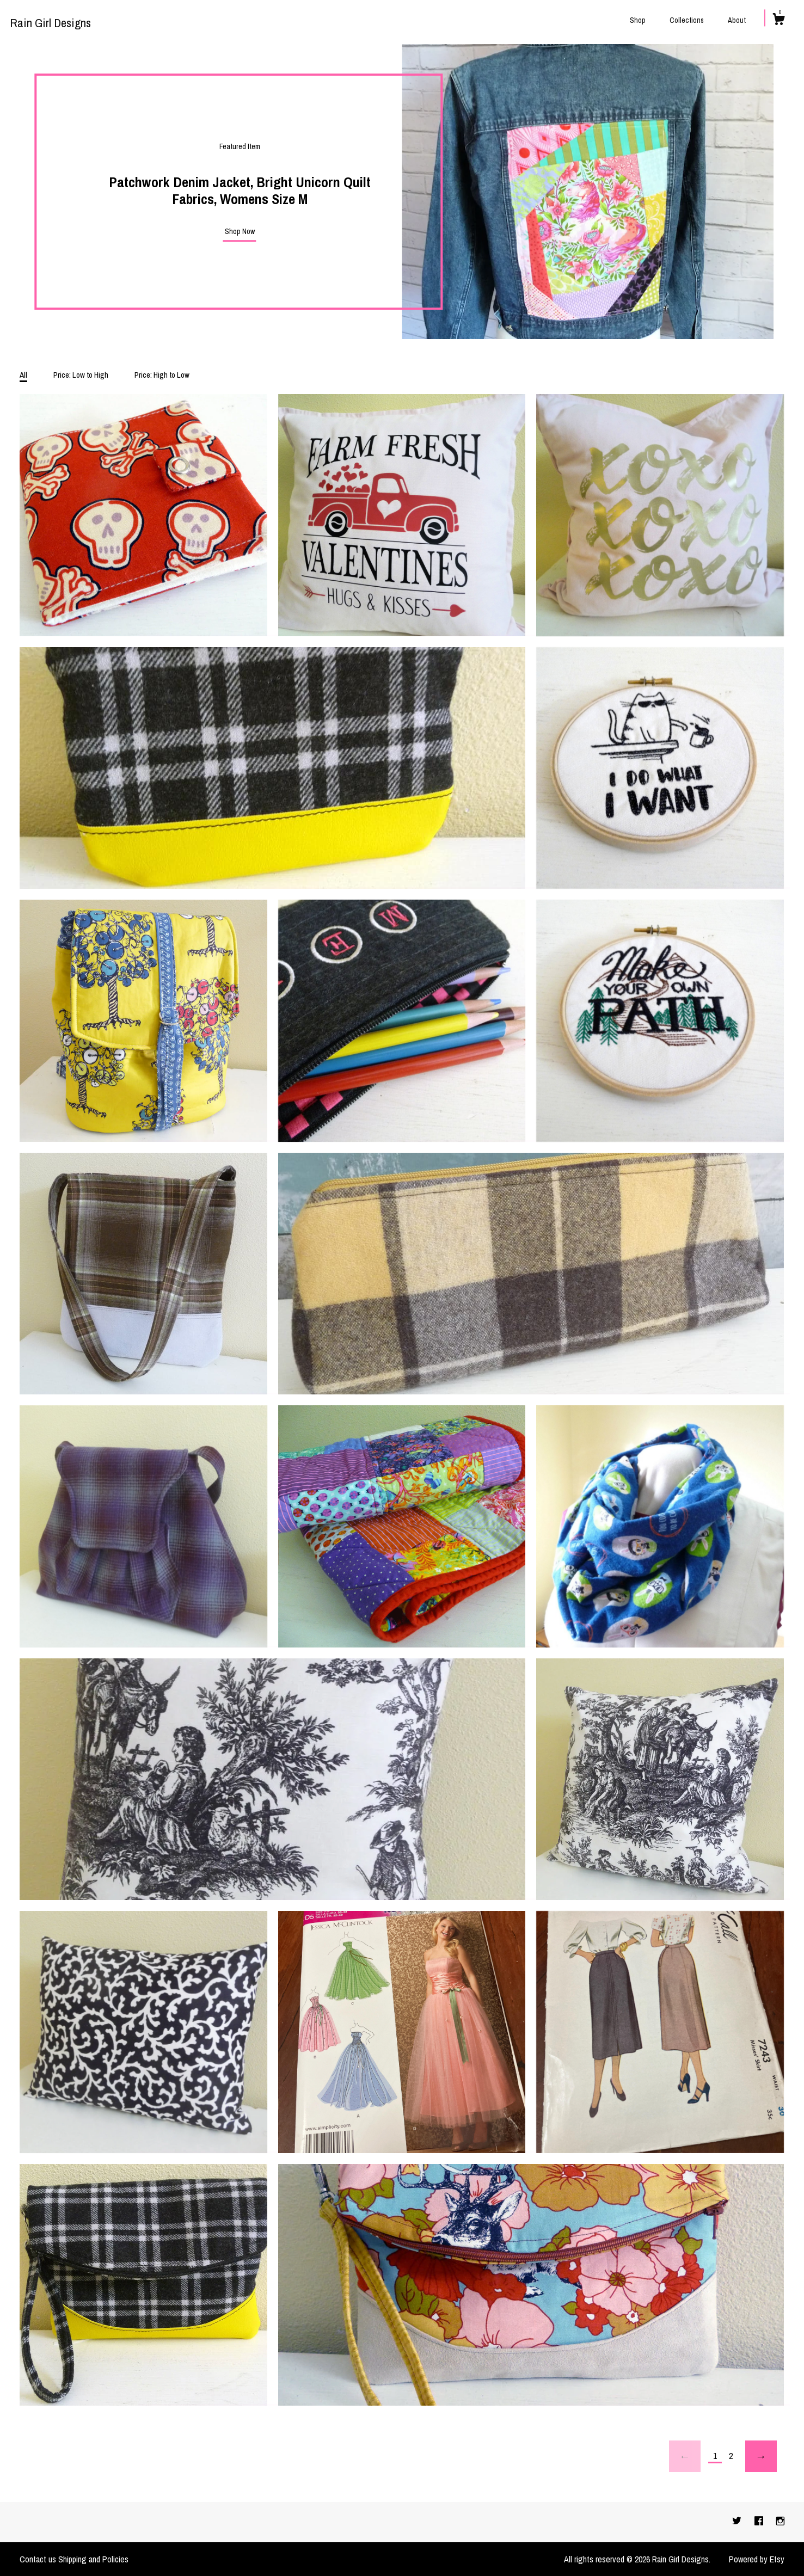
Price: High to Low (161, 374)
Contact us (38, 2559)
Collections (687, 20)
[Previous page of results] (685, 2456)
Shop (638, 20)
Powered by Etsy (756, 2559)
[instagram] (780, 2522)
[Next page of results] (761, 2456)
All (23, 374)
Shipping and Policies (93, 2559)
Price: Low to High (80, 374)
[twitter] (738, 2522)
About (737, 20)
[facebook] (759, 2522)
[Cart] (778, 21)
